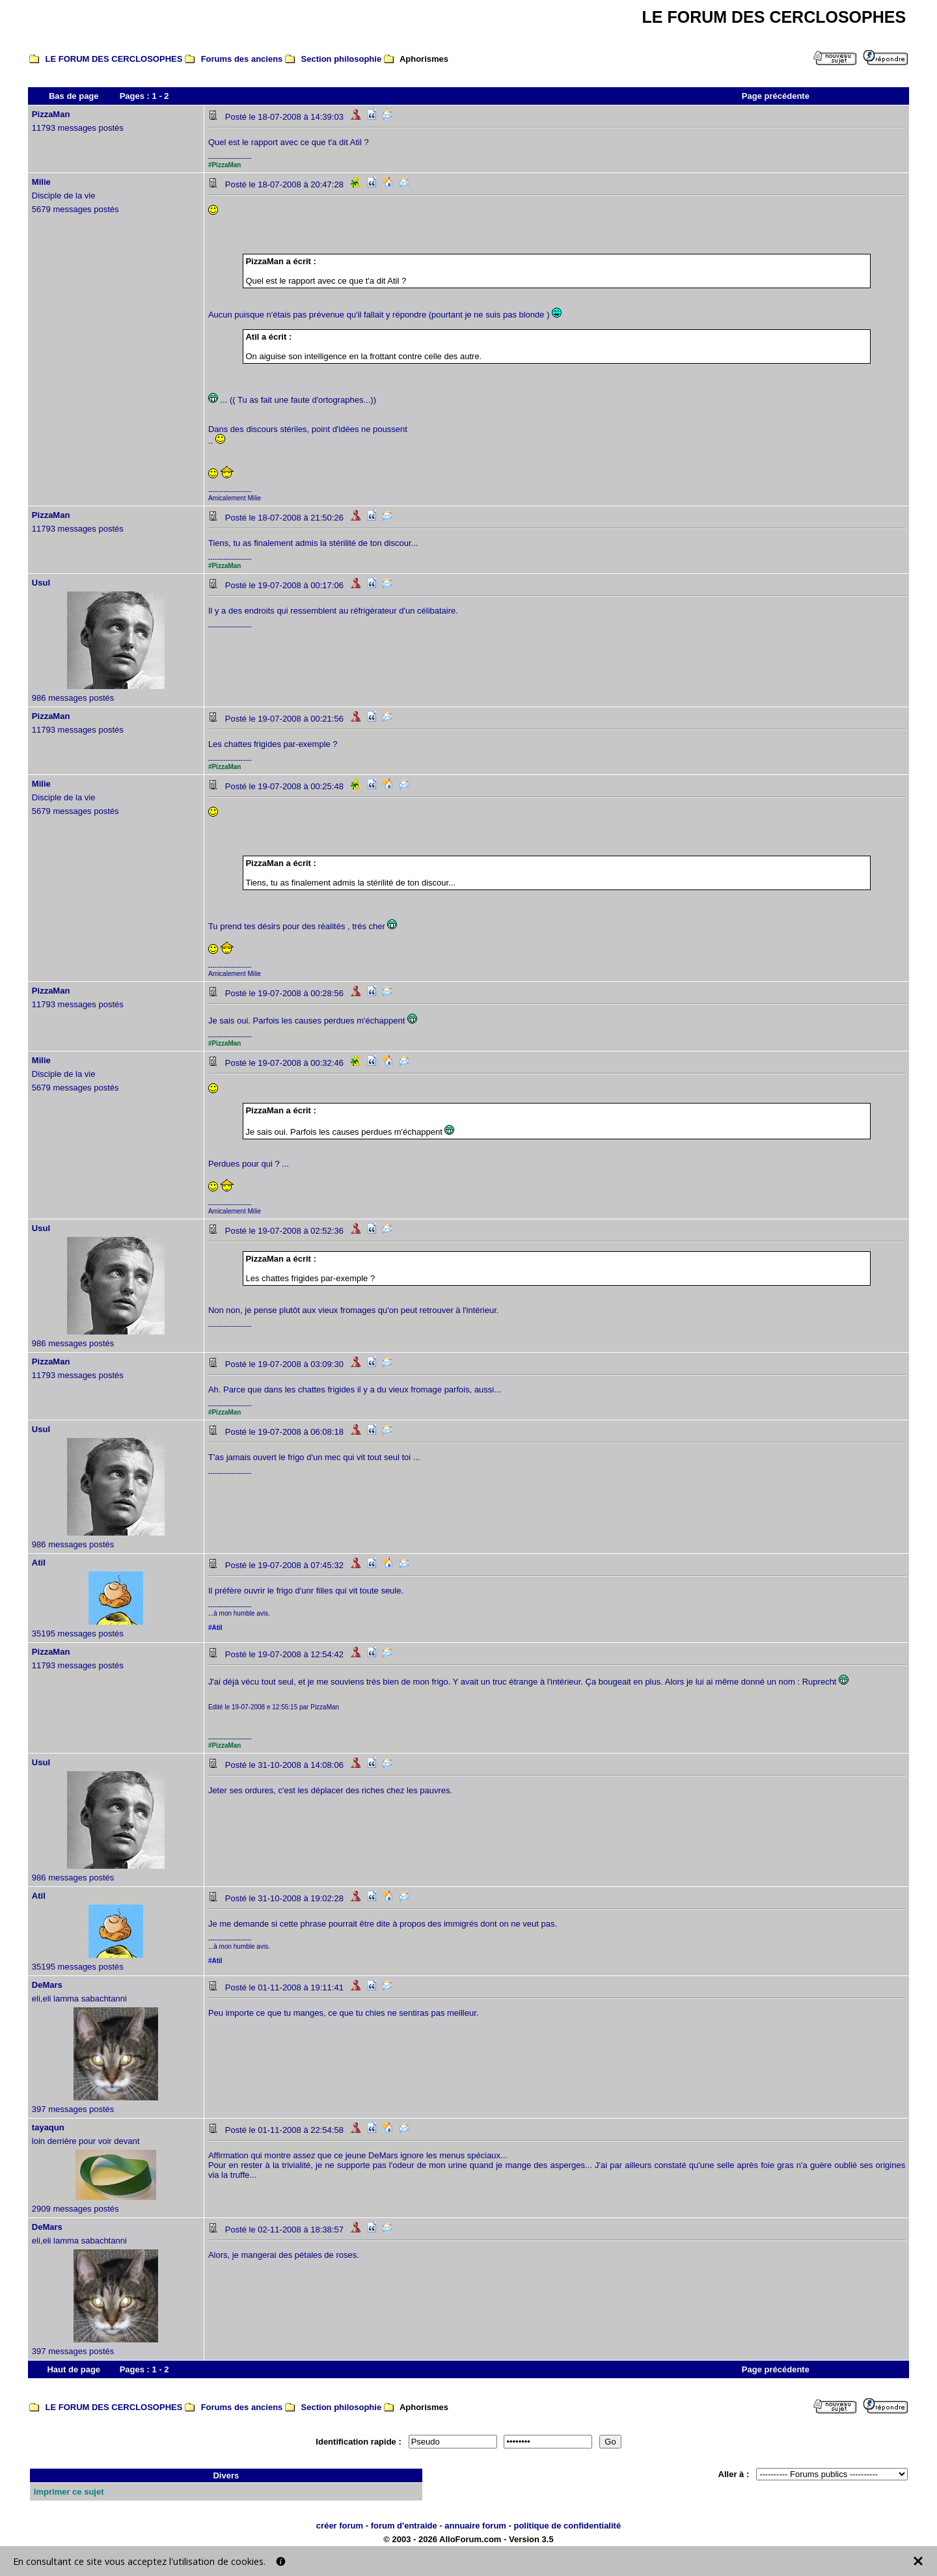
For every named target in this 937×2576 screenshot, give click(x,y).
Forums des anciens (242, 59)
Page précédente (775, 96)
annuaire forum (475, 2525)
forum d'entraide (404, 2525)
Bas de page (74, 96)
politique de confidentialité (567, 2525)
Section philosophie (341, 59)
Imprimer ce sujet (69, 2492)
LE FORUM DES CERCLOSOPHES (113, 59)
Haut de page (73, 2369)
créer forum (339, 2525)
